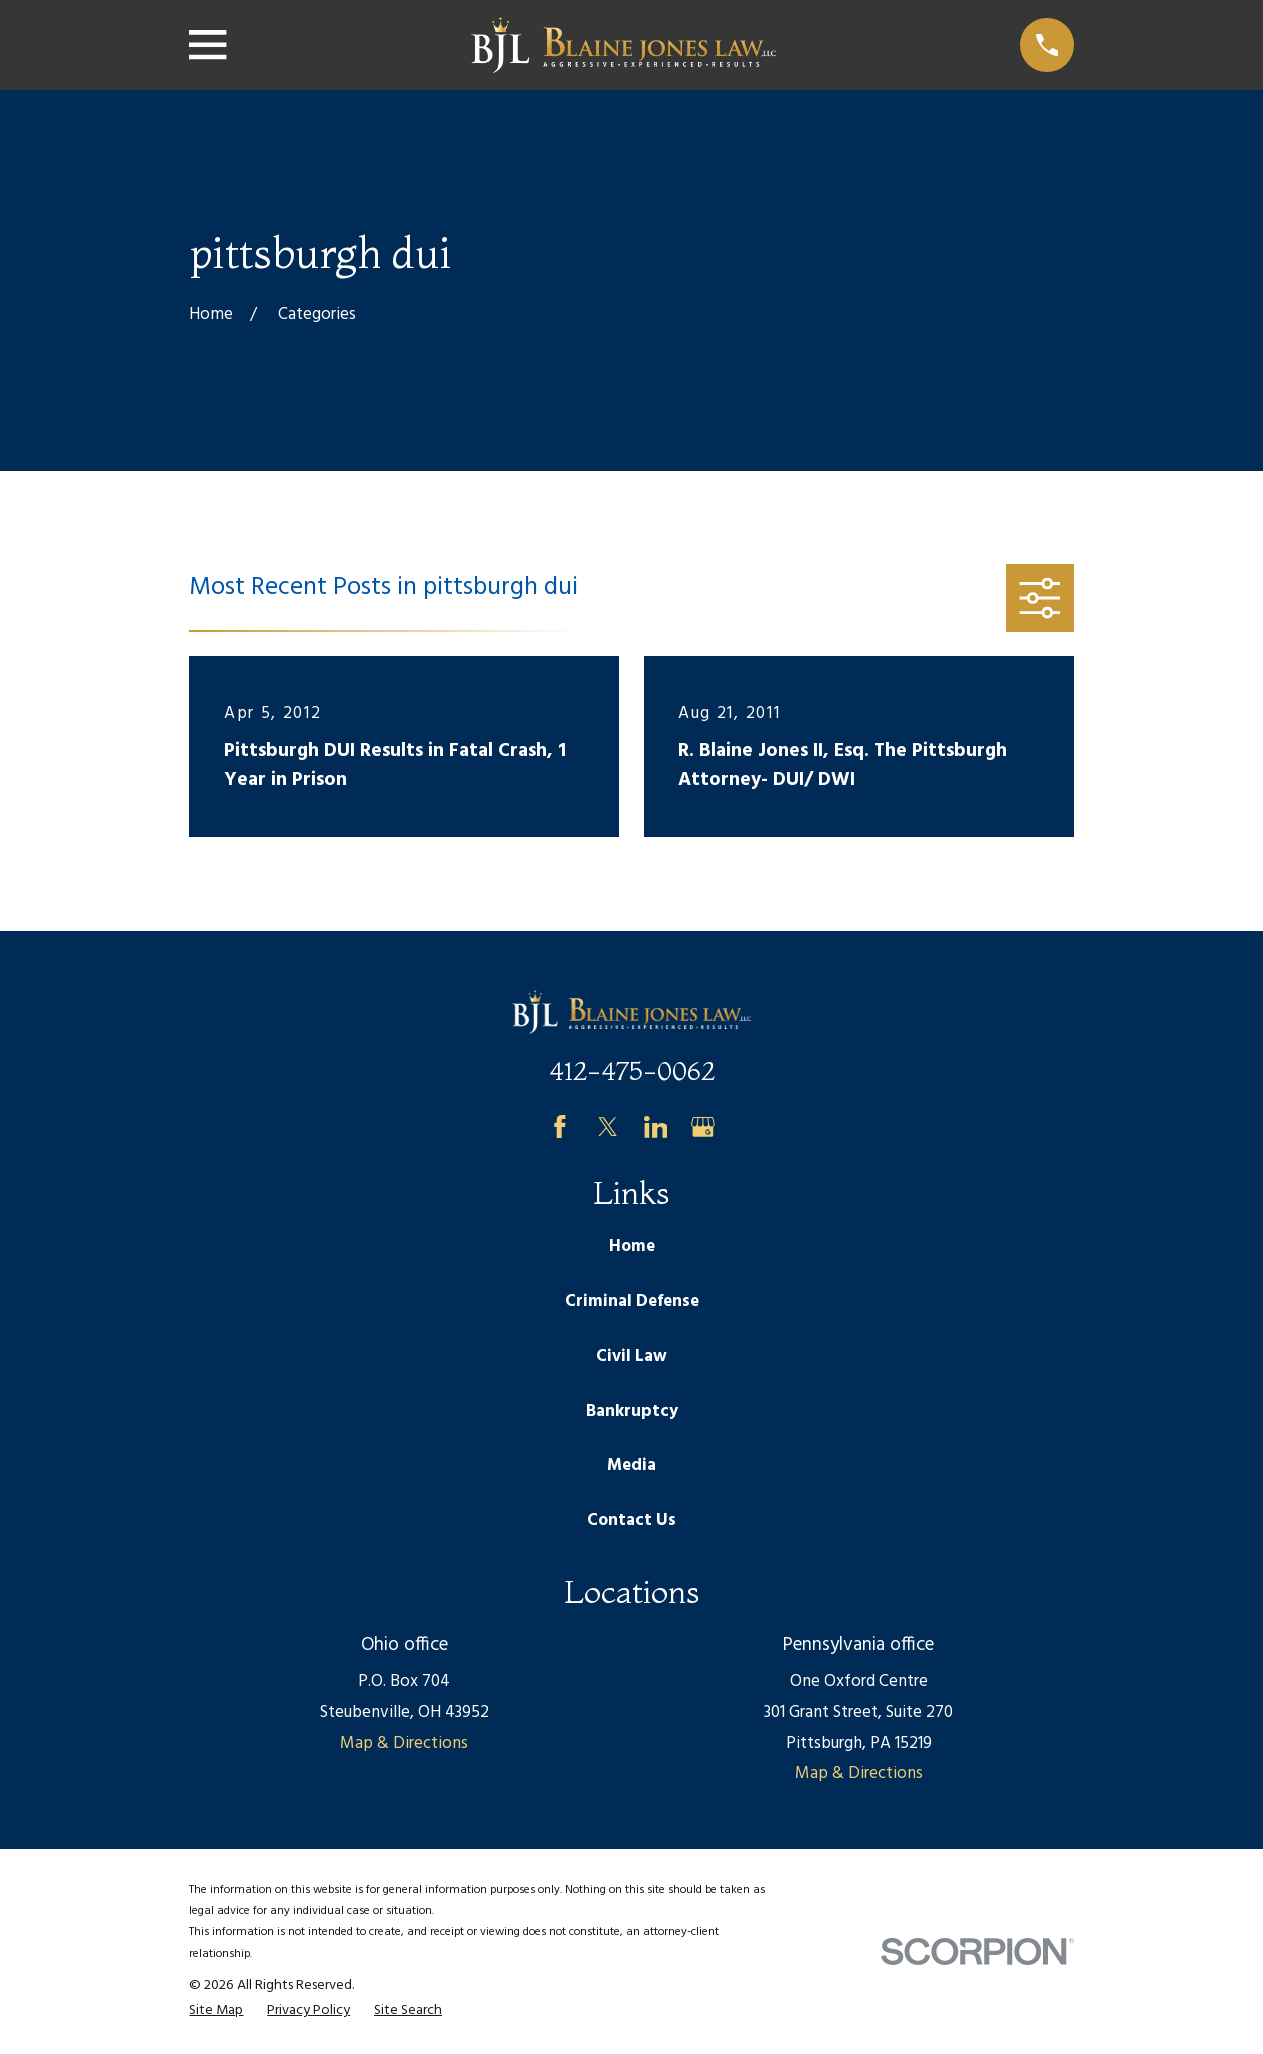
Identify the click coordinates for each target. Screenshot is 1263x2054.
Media (631, 1465)
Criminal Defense (632, 1301)
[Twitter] (608, 1127)
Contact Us (631, 1520)
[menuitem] (216, 2011)
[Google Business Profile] (703, 1127)
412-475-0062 (632, 1070)
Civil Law (631, 1356)
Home (632, 1246)
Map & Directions (404, 1743)
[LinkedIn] (656, 1127)
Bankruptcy (632, 1411)
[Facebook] (560, 1127)
